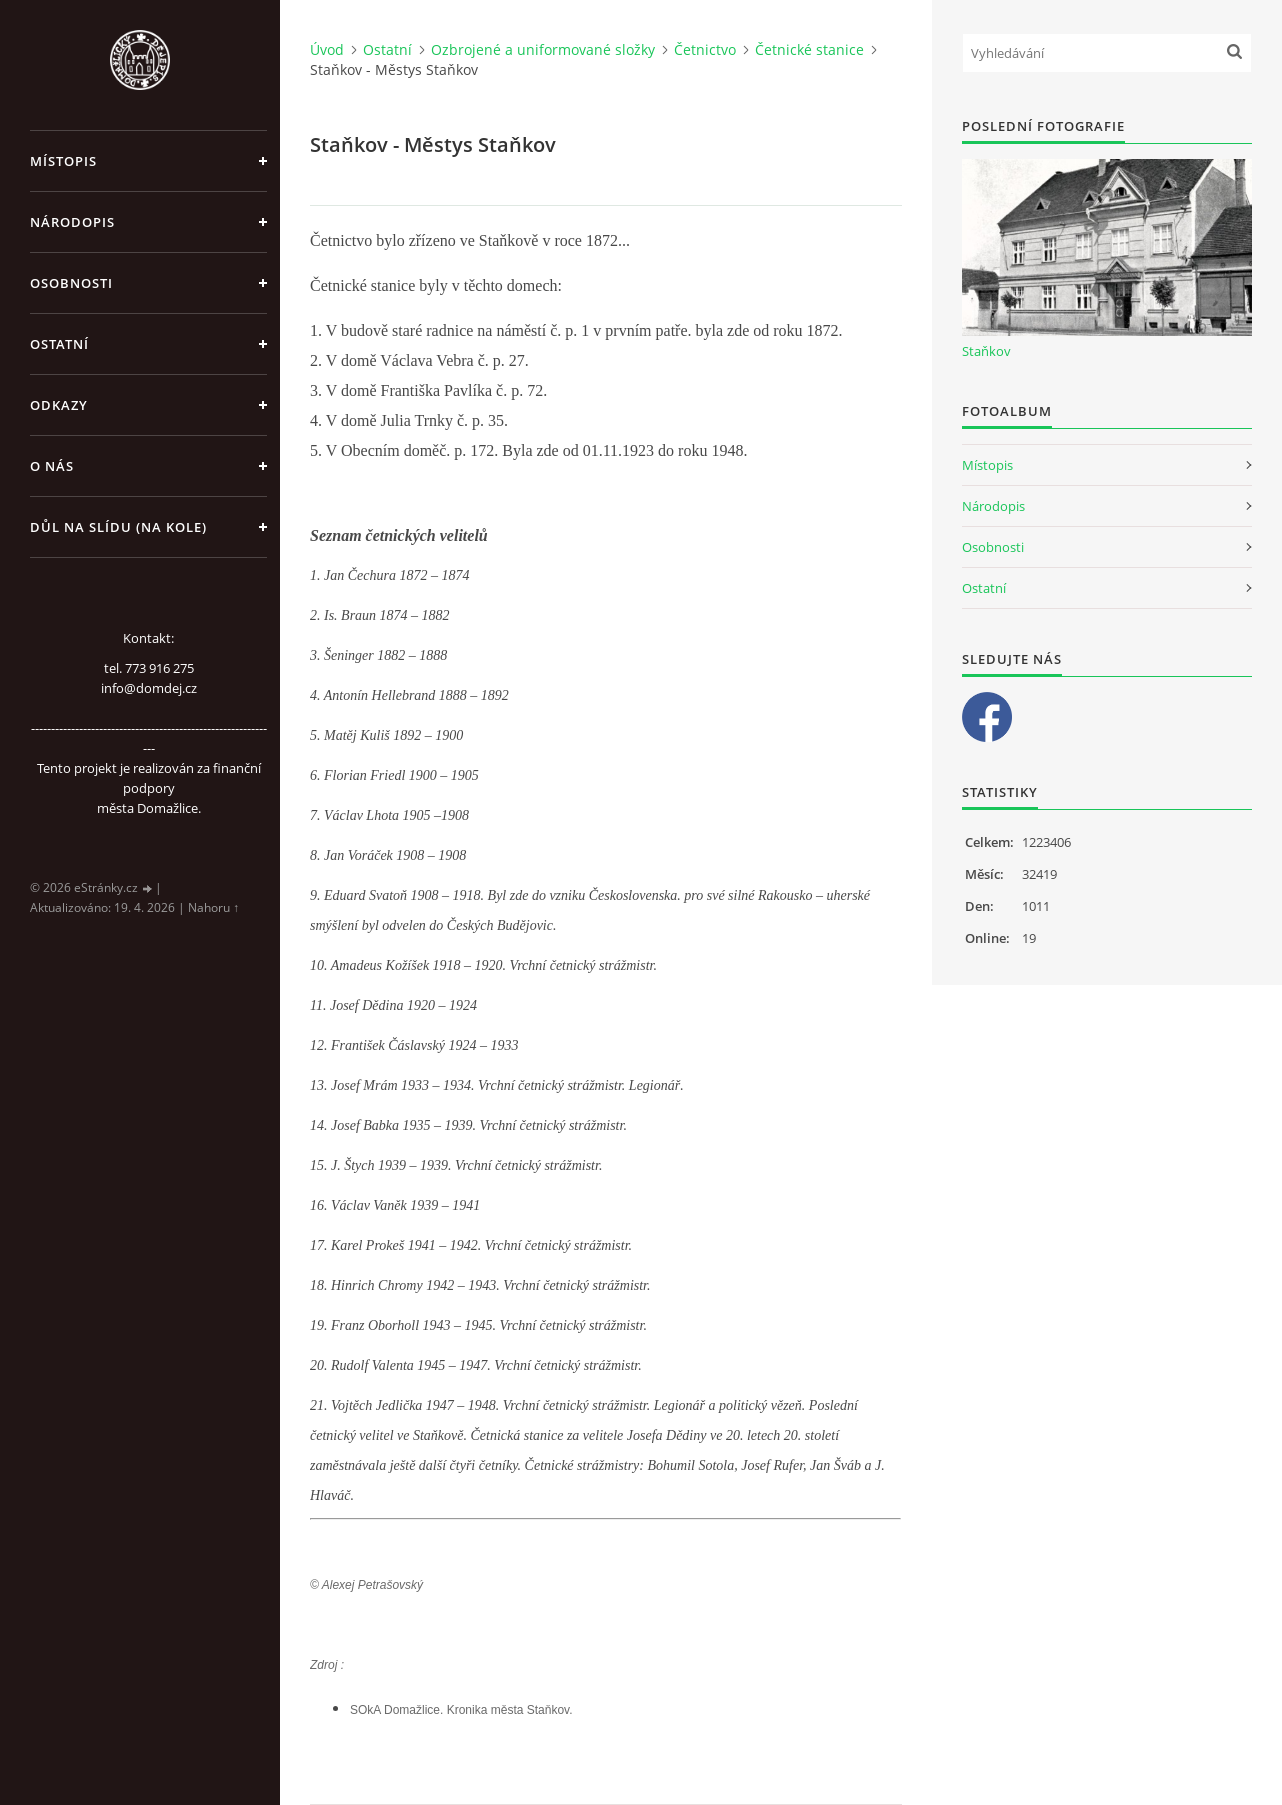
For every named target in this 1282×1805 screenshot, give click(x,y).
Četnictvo (705, 49)
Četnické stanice (809, 49)
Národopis (72, 222)
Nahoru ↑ (213, 907)
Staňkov (986, 351)
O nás (52, 466)
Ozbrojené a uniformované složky (543, 49)
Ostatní (59, 344)
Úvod (327, 49)
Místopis (63, 161)
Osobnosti (71, 283)
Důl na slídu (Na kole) (118, 527)
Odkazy (59, 405)
